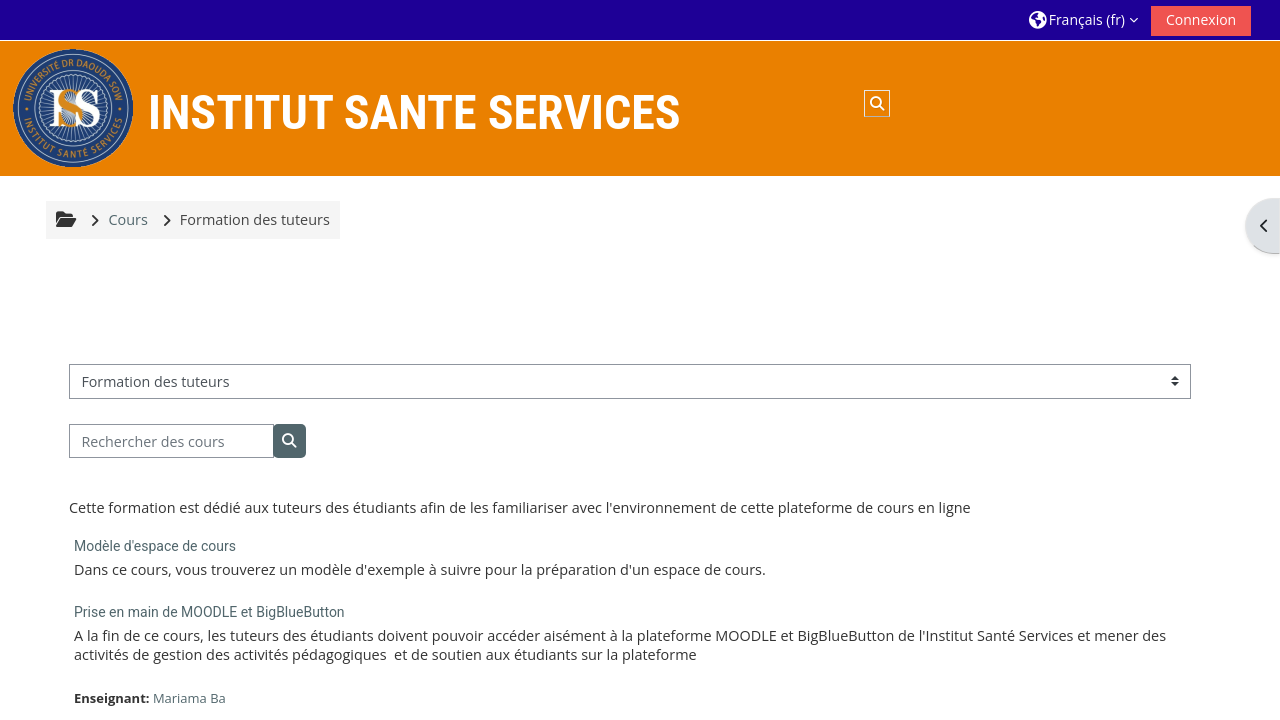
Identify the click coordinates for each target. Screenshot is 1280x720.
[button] (1083, 19)
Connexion (1201, 19)
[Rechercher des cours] (171, 441)
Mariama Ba (189, 698)
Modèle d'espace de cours (155, 546)
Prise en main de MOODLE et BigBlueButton (209, 612)
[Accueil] (73, 106)
